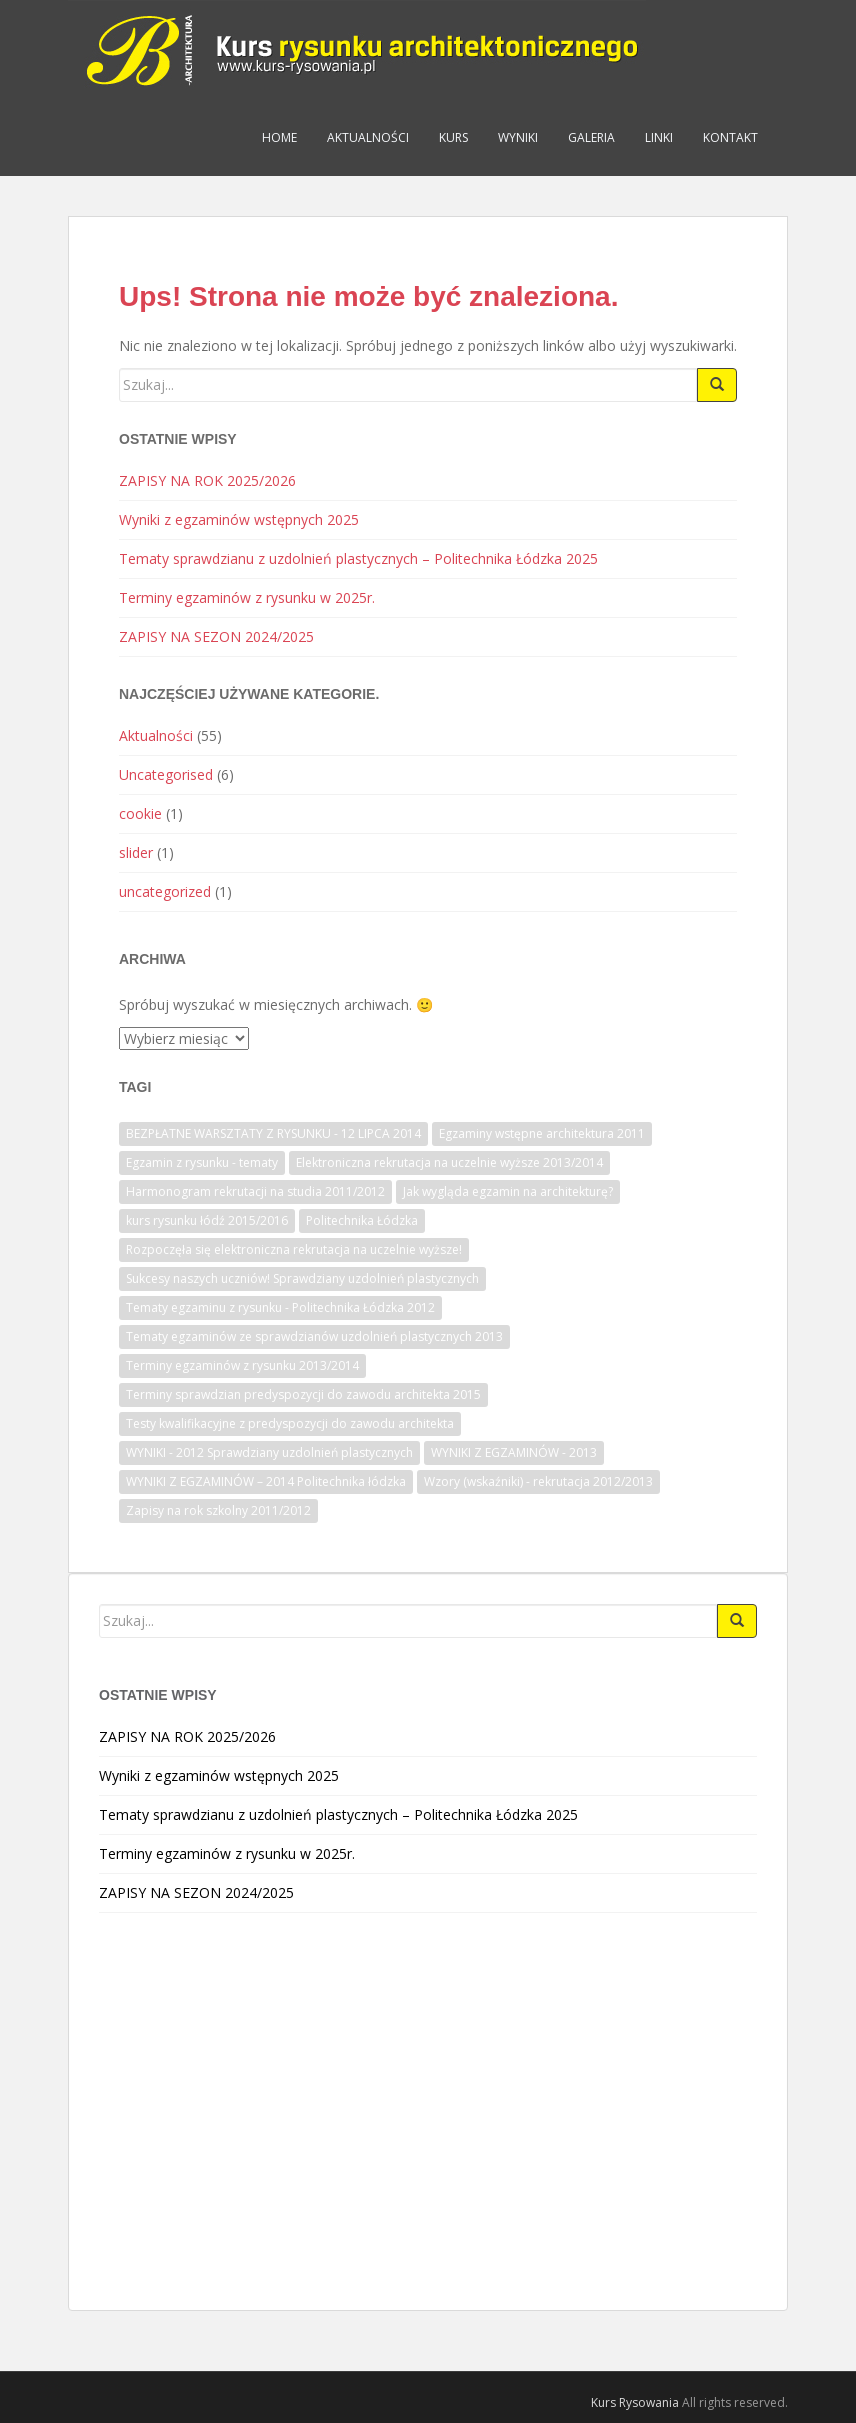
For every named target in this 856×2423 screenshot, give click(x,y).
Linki (659, 137)
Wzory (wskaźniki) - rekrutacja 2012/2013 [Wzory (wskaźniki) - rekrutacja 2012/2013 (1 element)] (538, 1481)
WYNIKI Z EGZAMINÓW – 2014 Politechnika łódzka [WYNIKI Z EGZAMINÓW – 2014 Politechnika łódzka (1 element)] (266, 1481)
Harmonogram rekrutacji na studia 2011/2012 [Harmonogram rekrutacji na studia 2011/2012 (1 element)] (255, 1191)
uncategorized (165, 891)
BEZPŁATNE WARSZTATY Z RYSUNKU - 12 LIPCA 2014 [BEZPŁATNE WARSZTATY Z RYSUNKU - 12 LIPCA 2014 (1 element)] (273, 1133)
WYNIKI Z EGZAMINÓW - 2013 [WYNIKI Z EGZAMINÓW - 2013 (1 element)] (514, 1452)
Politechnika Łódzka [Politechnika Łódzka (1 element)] (362, 1220)
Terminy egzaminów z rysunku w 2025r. (247, 597)
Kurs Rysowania (635, 2402)
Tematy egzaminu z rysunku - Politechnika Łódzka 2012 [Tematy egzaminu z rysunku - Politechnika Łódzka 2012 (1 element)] (280, 1307)
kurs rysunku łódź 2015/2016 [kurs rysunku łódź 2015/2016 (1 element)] (207, 1220)
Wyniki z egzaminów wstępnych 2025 (239, 519)
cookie (140, 813)
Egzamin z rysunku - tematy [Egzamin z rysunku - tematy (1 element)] (202, 1162)
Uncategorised (166, 774)
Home (279, 137)
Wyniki (518, 137)
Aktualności (368, 137)
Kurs (453, 137)
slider (136, 852)
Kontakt (730, 137)
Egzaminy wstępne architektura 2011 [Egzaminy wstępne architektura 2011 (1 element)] (542, 1133)
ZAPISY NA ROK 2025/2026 (207, 480)
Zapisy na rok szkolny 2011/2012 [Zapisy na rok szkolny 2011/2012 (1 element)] (218, 1510)
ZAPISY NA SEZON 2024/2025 (216, 636)
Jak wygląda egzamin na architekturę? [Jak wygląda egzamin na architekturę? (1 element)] (508, 1191)
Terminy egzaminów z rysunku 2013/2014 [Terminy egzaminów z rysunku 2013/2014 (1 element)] (242, 1365)
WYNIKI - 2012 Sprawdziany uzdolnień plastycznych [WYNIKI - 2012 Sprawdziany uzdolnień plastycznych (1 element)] (269, 1452)
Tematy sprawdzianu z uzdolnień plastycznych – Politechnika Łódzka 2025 (358, 558)
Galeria (591, 137)
